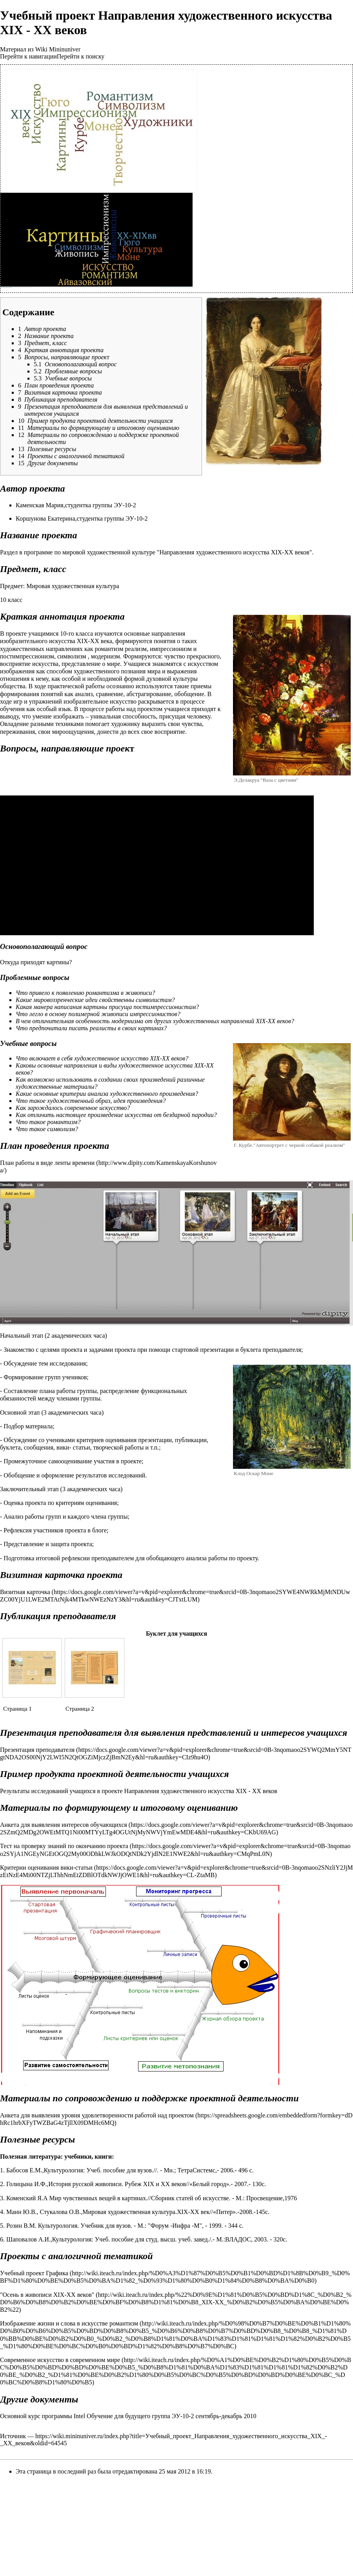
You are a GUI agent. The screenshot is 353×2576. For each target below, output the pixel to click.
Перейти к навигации (28, 56)
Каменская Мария (40, 505)
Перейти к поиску (80, 56)
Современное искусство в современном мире (60, 2360)
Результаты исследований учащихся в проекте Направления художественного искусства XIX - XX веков (138, 1791)
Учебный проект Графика (34, 2273)
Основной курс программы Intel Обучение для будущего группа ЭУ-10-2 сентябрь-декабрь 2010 (128, 2416)
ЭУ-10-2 (125, 505)
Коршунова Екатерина (45, 518)
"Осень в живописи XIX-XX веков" (47, 2294)
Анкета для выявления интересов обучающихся (63, 1824)
